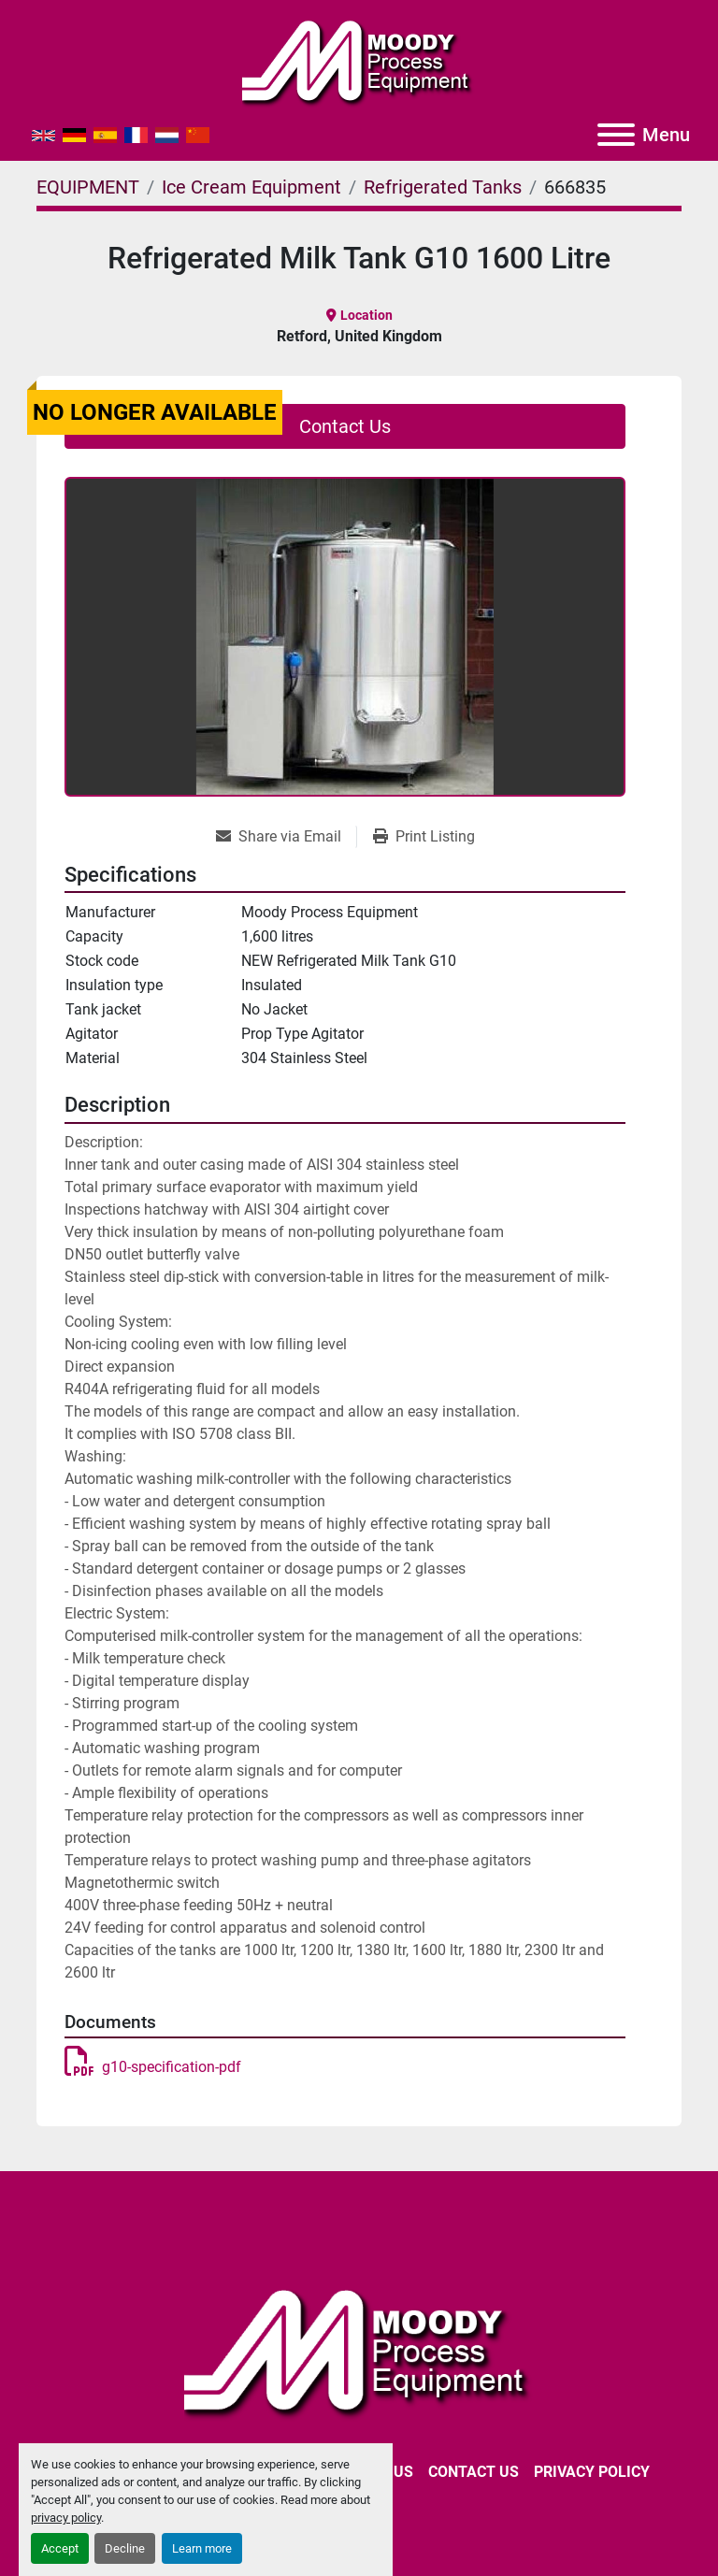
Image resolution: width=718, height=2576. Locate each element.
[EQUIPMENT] (87, 187)
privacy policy (66, 2518)
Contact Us (345, 426)
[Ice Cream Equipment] (251, 187)
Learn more (202, 2548)
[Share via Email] (286, 837)
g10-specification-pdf (153, 2067)
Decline (125, 2548)
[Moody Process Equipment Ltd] (359, 2350)
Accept (60, 2548)
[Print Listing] (424, 837)
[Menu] (616, 134)
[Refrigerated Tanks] (443, 187)
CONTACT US (473, 2472)
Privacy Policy (592, 2472)
